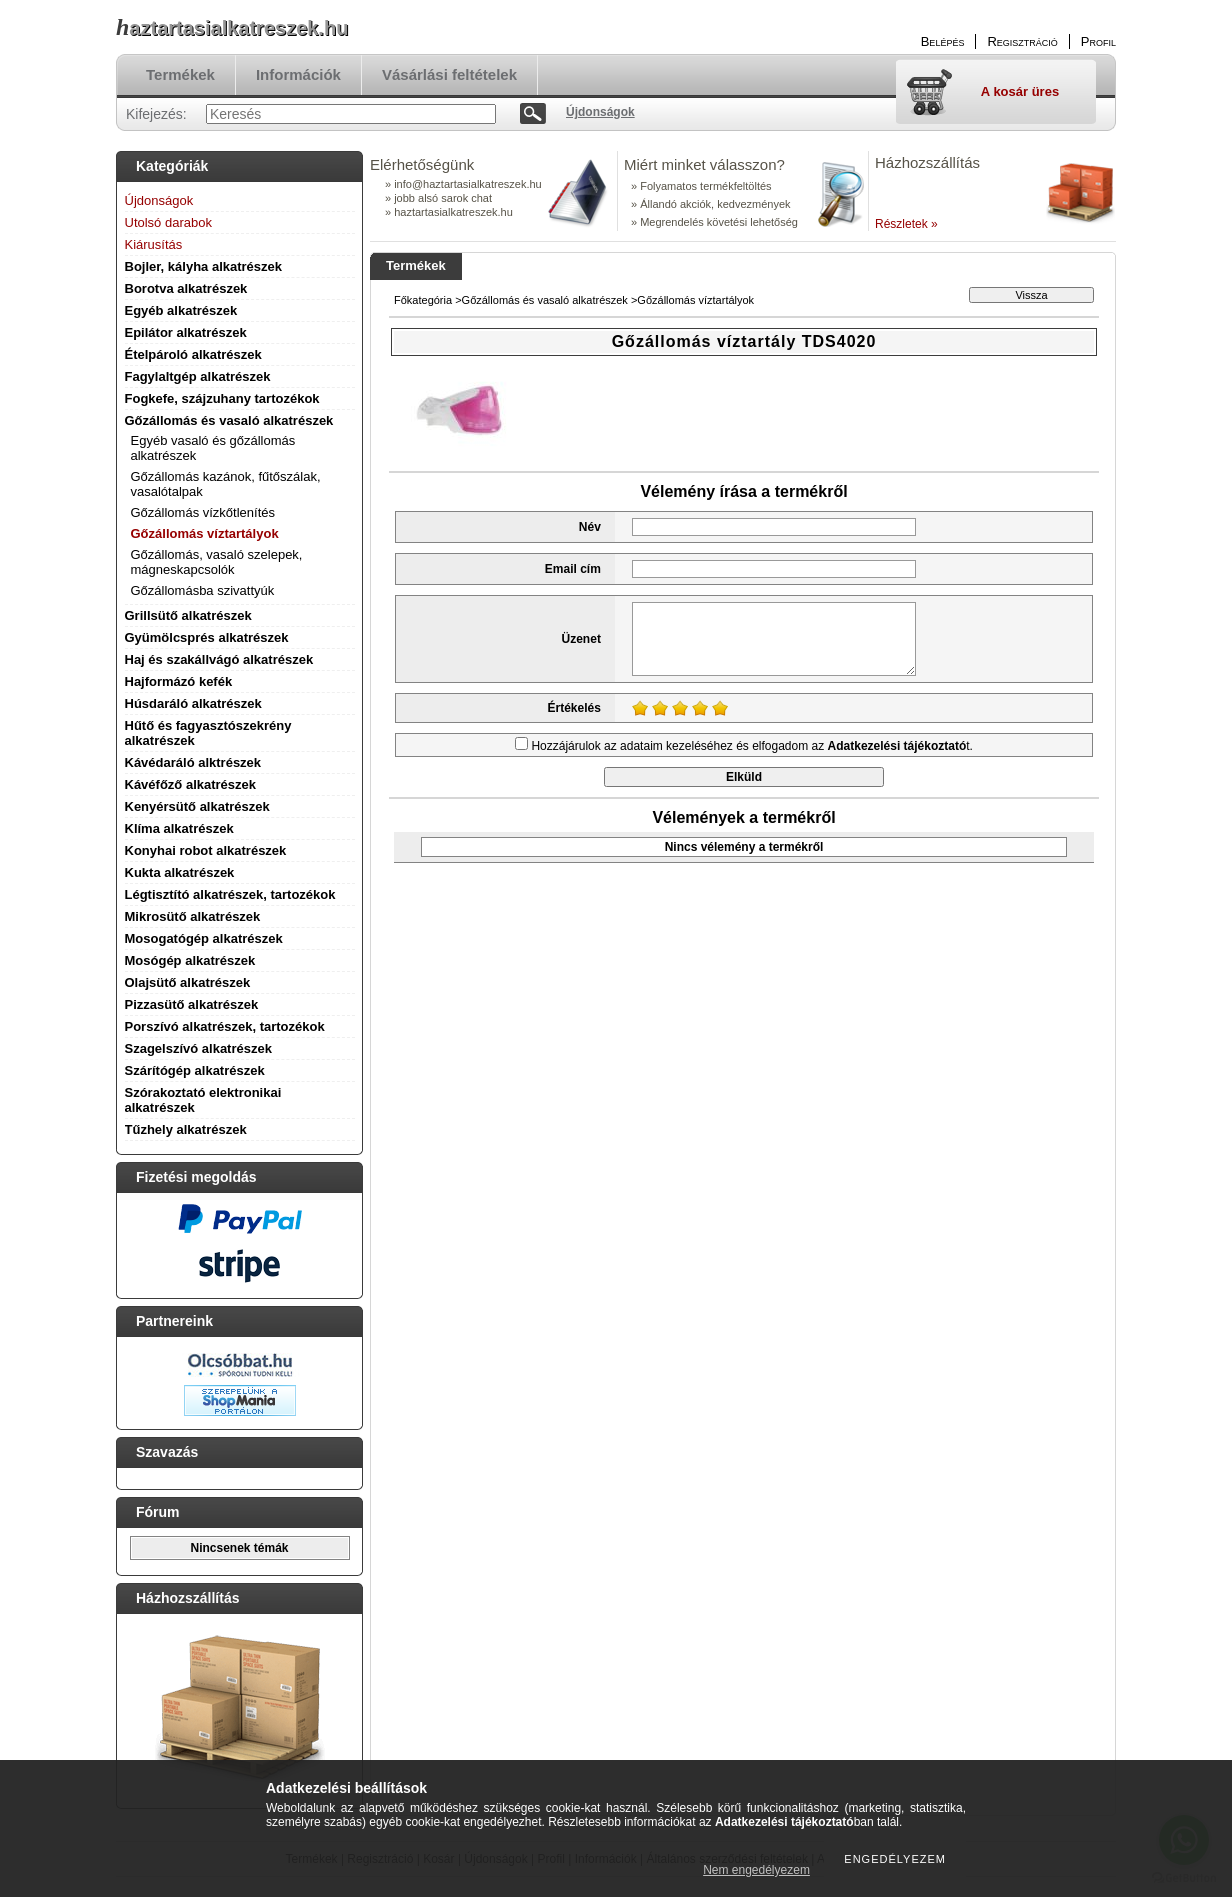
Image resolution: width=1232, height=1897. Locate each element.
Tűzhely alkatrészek (186, 1129)
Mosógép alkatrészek (190, 960)
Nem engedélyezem (756, 1870)
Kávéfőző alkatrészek (191, 784)
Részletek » (906, 224)
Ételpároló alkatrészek (193, 354)
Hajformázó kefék (179, 681)
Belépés (943, 41)
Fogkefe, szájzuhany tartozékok (222, 398)
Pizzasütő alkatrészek (192, 1004)
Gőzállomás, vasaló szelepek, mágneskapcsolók (217, 562)
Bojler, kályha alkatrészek (204, 266)
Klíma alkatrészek (179, 828)
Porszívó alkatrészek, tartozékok (225, 1026)
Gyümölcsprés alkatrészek (207, 637)
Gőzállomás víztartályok (205, 533)
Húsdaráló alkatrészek (193, 703)
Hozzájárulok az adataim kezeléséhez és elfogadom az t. (752, 746)
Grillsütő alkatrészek (188, 615)
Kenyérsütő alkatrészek (197, 806)
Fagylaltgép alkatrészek (198, 376)
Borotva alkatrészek (186, 288)
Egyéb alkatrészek (181, 310)
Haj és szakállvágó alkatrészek (219, 659)
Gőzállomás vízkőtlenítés (203, 512)
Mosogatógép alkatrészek (204, 938)
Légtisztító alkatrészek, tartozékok (230, 894)
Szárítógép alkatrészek (195, 1070)
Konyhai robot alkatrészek (206, 850)
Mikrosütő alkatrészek (193, 916)
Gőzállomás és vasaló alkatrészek (229, 420)
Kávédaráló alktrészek (193, 762)
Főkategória (423, 300)
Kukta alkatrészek (180, 872)
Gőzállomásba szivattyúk (203, 590)
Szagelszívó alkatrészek (198, 1048)
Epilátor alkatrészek (186, 332)
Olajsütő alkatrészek (188, 982)
